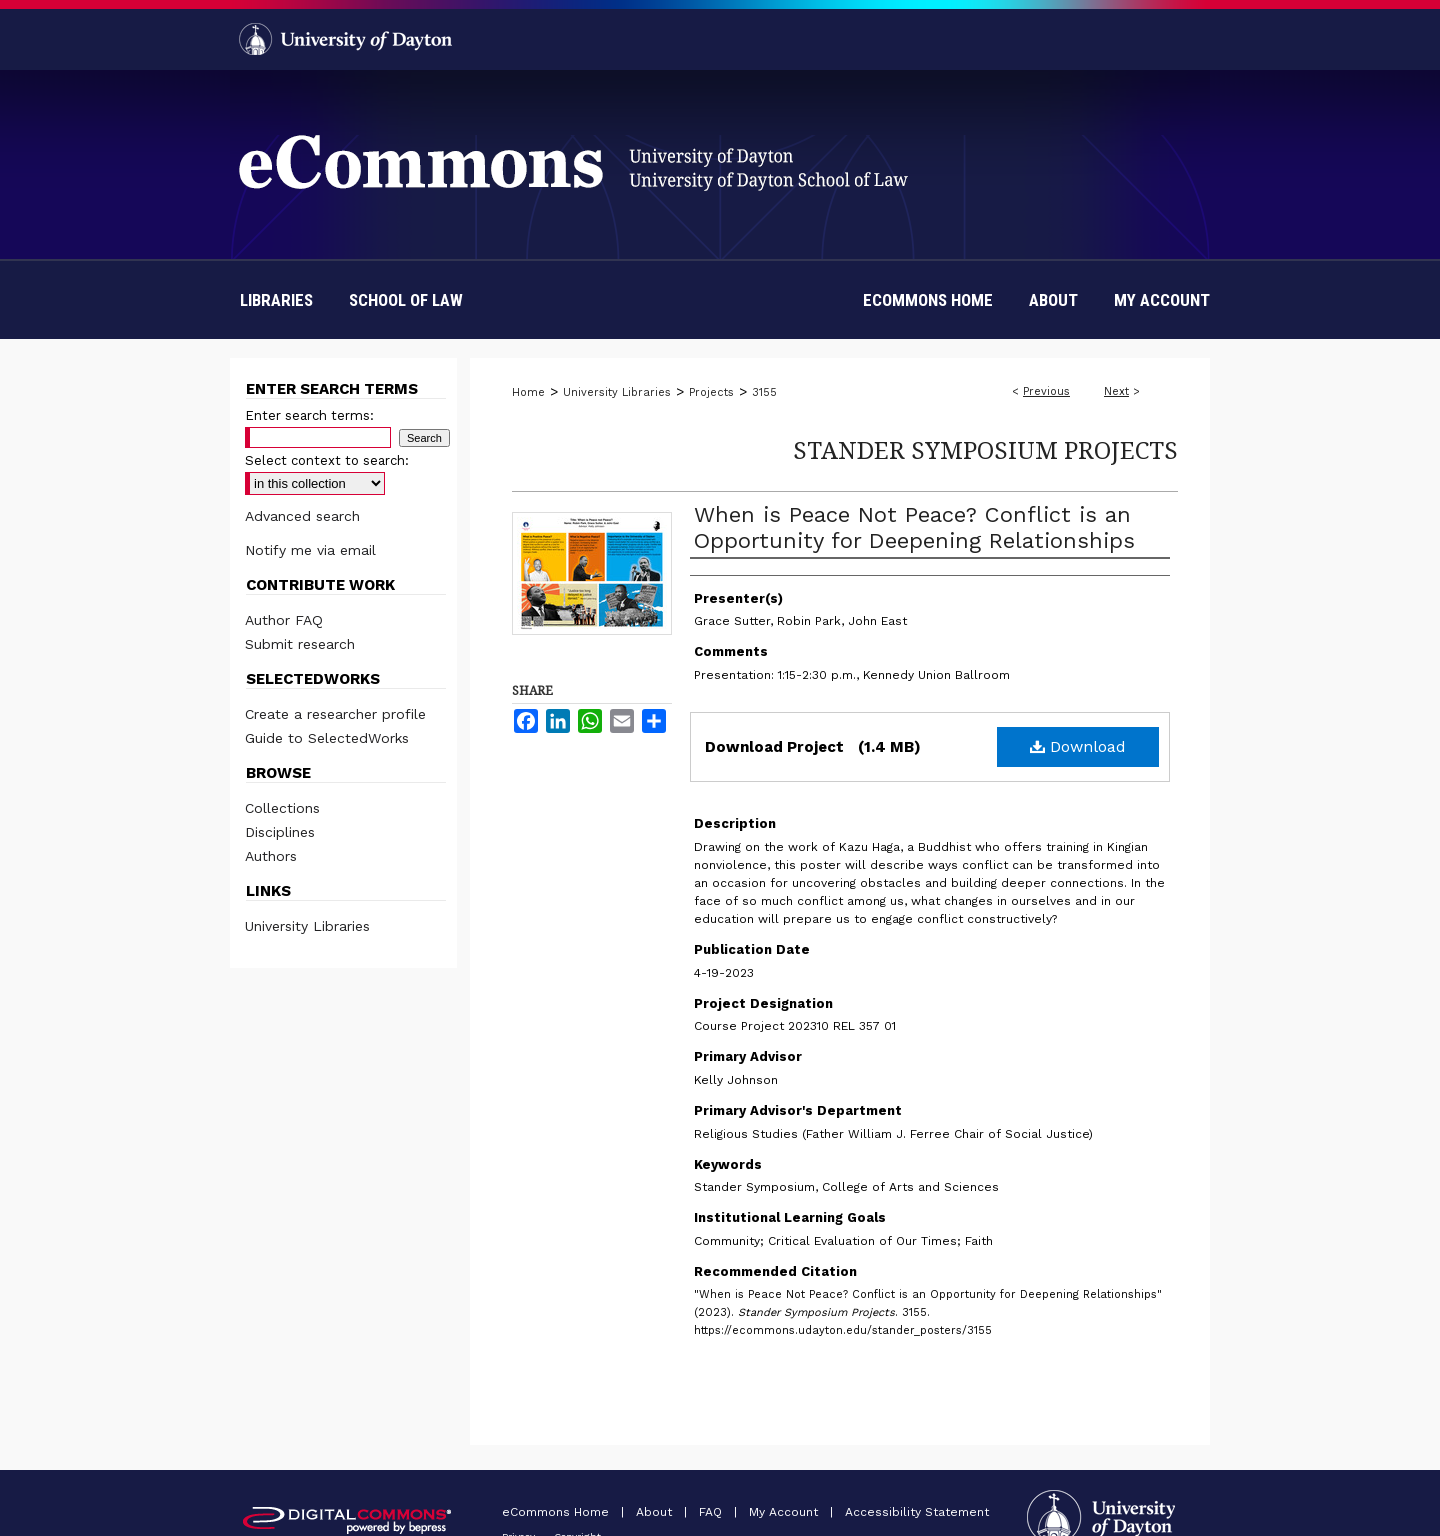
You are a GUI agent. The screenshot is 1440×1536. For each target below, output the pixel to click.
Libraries (276, 300)
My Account (785, 1512)
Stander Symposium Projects (985, 449)
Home (528, 392)
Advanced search (302, 516)
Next (1116, 391)
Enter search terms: (309, 415)
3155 (764, 392)
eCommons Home (557, 1512)
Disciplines (280, 832)
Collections (282, 808)
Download (1078, 746)
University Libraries (617, 392)
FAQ (712, 1512)
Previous (1046, 391)
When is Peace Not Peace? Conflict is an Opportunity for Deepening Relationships (914, 527)
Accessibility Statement (917, 1512)
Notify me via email (310, 550)
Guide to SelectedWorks (327, 738)
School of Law (406, 300)
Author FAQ (284, 620)
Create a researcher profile (335, 714)
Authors (271, 856)
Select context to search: (327, 460)
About (656, 1512)
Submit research (300, 644)
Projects (711, 392)
